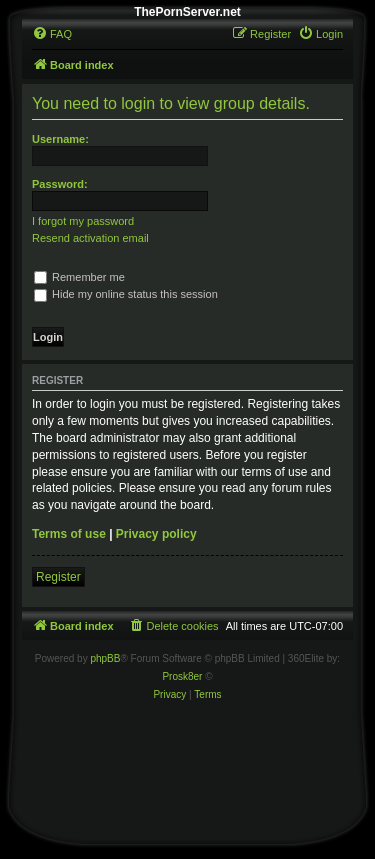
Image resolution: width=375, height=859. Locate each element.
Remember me (79, 277)
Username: (60, 139)
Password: (60, 184)
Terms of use (69, 534)
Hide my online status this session (126, 294)
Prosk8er (182, 676)
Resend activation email (90, 238)
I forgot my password (83, 221)
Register (58, 577)
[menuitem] (52, 34)
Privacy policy (156, 534)
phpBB (105, 658)
